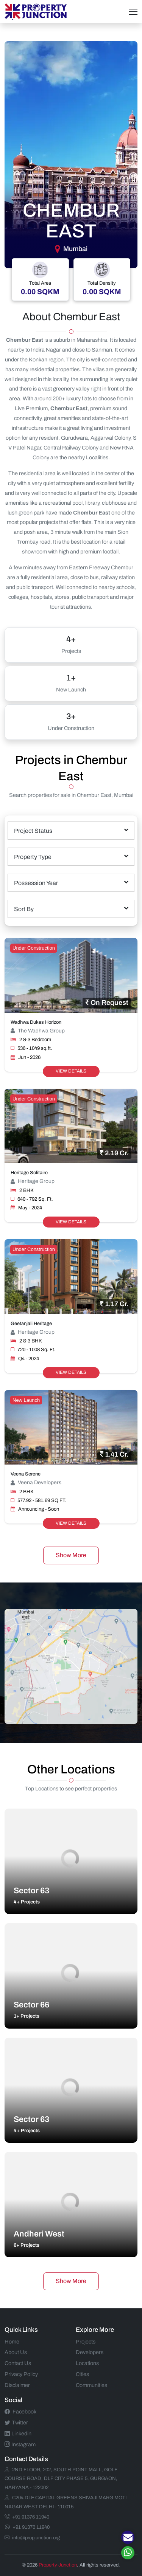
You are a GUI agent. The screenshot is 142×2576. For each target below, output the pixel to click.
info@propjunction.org (32, 2537)
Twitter (16, 2422)
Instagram (20, 2444)
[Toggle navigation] (133, 12)
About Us (16, 2352)
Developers (89, 2352)
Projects (85, 2342)
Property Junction (58, 2565)
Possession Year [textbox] (36, 883)
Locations (87, 2363)
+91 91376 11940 (27, 2517)
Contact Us (18, 2363)
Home (12, 2342)
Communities (91, 2385)
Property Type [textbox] (32, 857)
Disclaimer (17, 2385)
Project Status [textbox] (33, 831)
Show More (71, 1555)
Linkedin (18, 2433)
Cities (82, 2374)
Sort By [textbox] (24, 909)
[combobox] (71, 830)
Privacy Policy (21, 2374)
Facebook (20, 2412)
